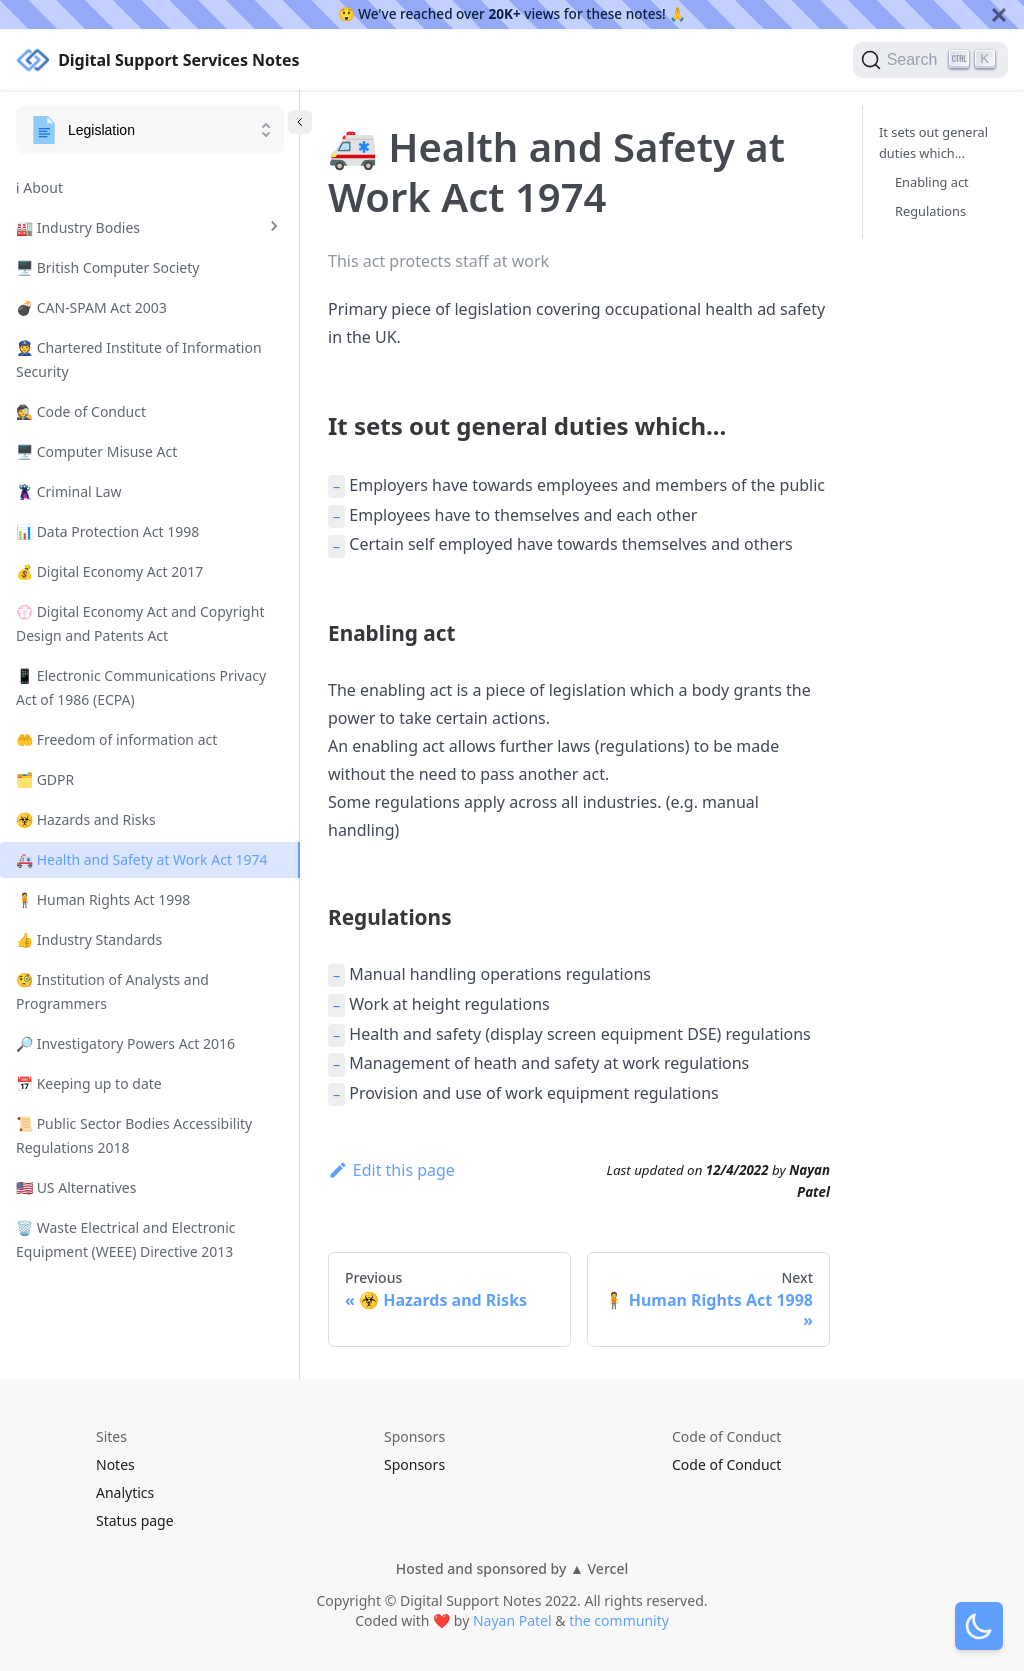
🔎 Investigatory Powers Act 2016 (125, 1043)
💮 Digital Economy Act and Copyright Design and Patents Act (140, 623)
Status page (135, 1520)
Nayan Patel (512, 1620)
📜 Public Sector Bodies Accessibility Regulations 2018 (134, 1135)
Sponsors (414, 1464)
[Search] (930, 60)
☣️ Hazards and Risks (86, 819)
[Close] (999, 14)
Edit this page (391, 1170)
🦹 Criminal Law (69, 491)
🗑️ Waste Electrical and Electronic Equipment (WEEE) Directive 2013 (126, 1239)
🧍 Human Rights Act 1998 (103, 899)
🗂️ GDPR (45, 779)
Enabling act (932, 182)
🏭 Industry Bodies (78, 227)
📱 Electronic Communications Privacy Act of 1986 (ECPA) (141, 687)
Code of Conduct (726, 1464)
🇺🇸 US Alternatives (76, 1187)
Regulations (930, 211)
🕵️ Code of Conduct (81, 411)
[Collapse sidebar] (300, 122)
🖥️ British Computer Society (107, 267)
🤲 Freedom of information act (116, 739)
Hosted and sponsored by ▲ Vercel (512, 1568)
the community (619, 1620)
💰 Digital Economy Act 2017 (109, 571)
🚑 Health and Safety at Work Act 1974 (142, 859)
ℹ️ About (39, 187)
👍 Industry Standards (89, 939)
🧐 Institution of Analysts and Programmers (112, 991)
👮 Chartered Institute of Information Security (139, 359)
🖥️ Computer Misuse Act (96, 451)
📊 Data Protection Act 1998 (107, 531)
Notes (115, 1464)
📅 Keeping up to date (89, 1083)
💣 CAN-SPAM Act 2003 (91, 307)
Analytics (125, 1492)
